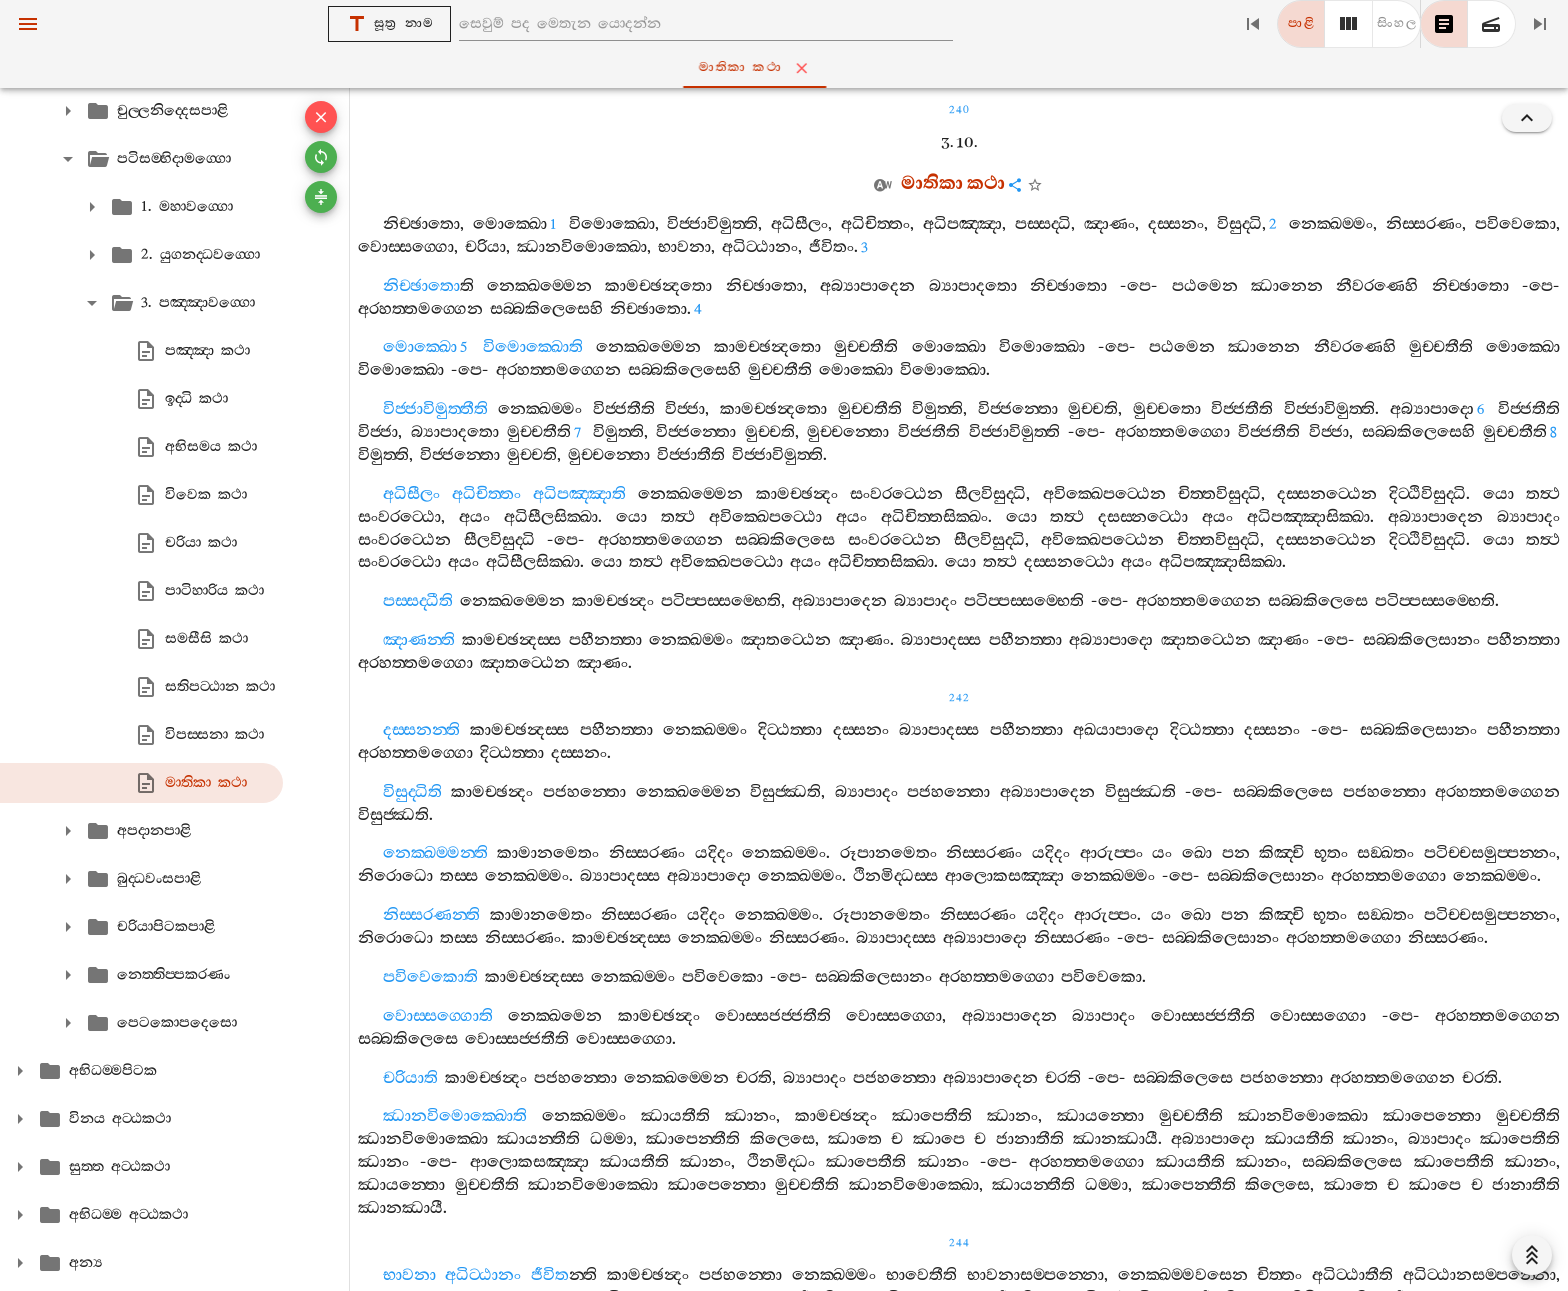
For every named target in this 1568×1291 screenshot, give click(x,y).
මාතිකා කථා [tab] (788, 68)
